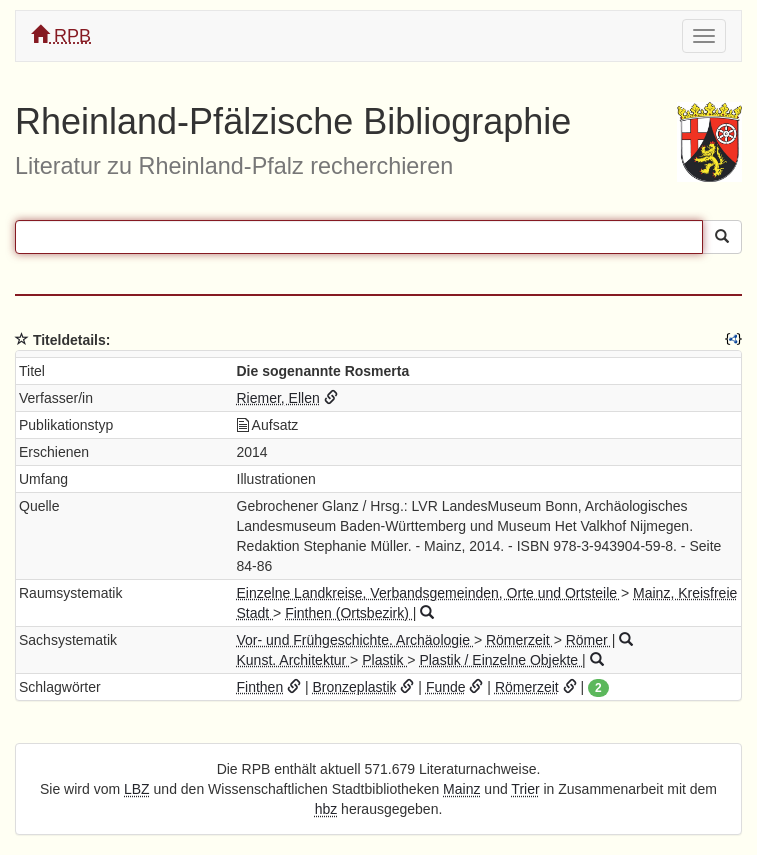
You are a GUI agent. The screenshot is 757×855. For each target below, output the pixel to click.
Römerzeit (520, 640)
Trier (525, 789)
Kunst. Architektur (294, 660)
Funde (446, 687)
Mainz (461, 789)
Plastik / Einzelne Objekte (500, 660)
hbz (326, 809)
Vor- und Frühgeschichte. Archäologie (355, 640)
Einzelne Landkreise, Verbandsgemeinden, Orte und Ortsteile (429, 593)
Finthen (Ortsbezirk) (349, 613)
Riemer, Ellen (278, 398)
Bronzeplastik (355, 687)
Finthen (260, 687)
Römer (589, 640)
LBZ (137, 789)
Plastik (384, 660)
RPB (61, 35)
